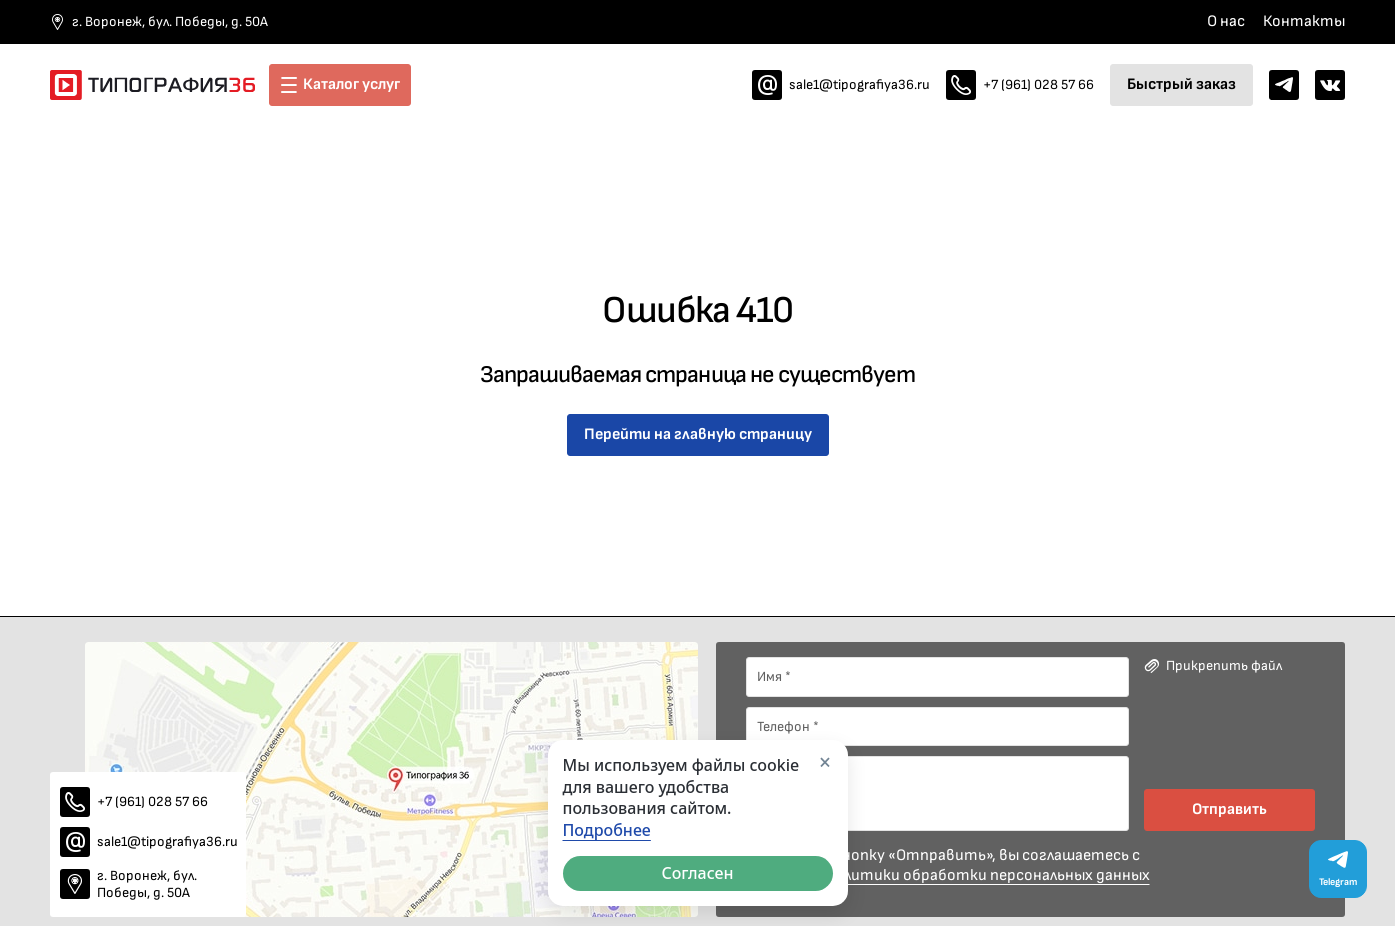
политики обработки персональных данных (988, 875)
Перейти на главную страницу (698, 434)
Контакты (1304, 21)
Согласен (697, 873)
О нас (1226, 21)
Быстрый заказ (1181, 84)
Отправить (1229, 809)
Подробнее (607, 830)
